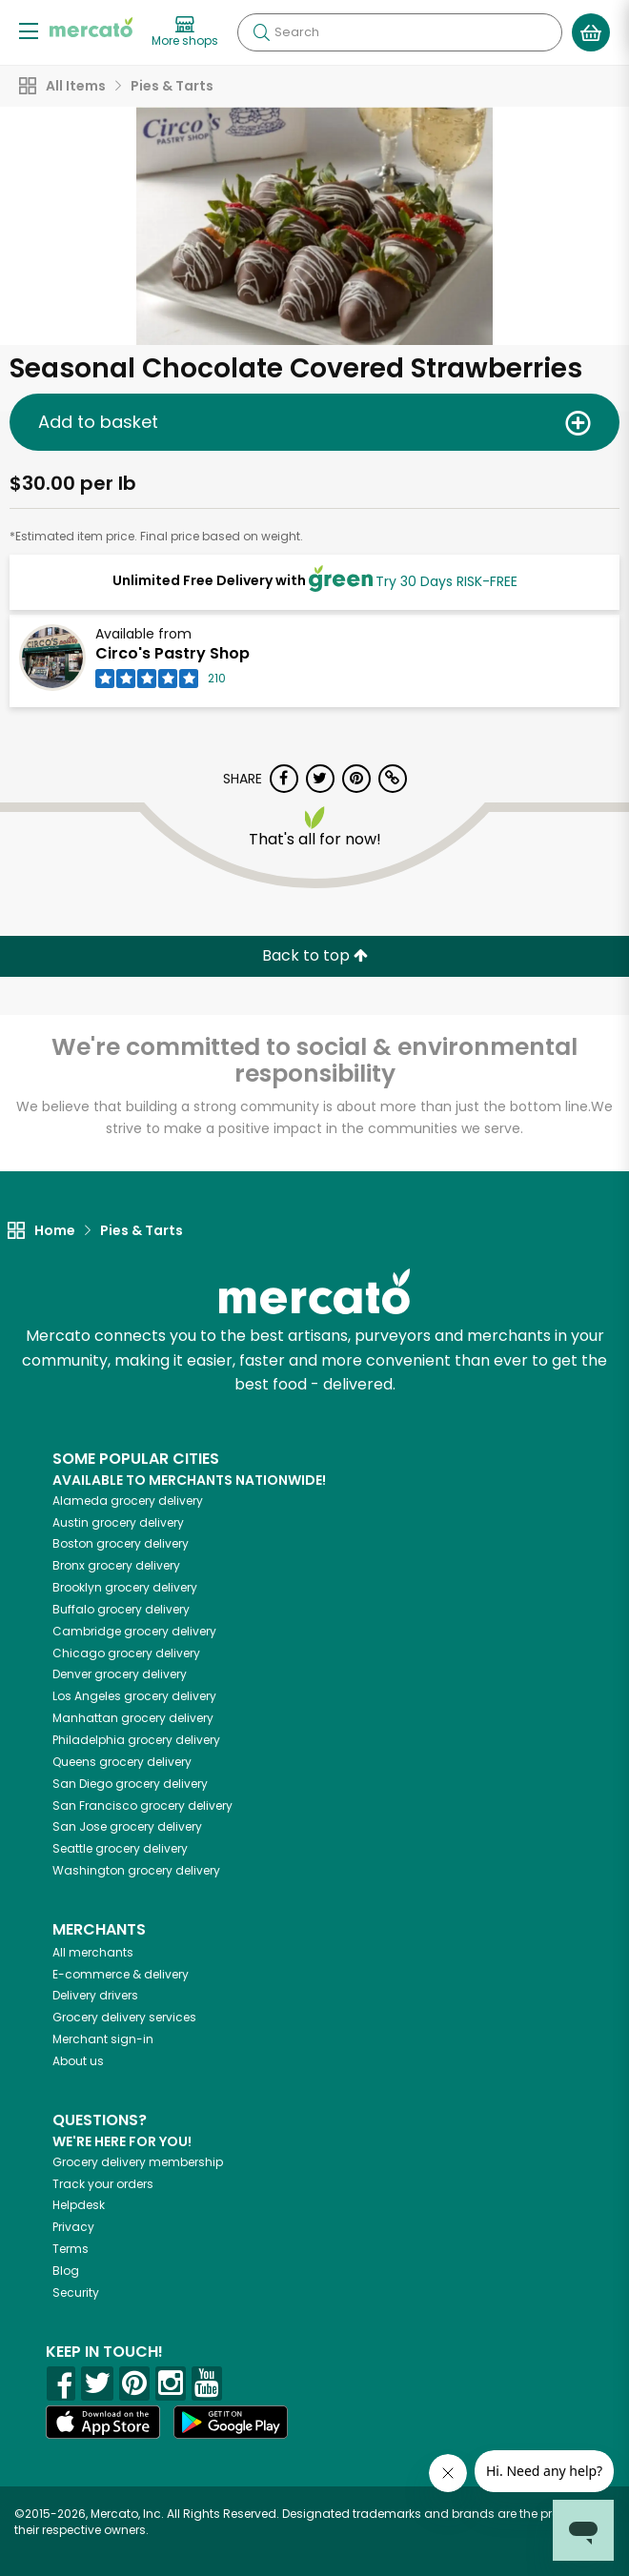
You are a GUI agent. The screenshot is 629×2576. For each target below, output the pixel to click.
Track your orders (102, 2184)
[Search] (399, 32)
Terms (70, 2249)
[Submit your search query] (261, 32)
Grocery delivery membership (137, 2162)
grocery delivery (127, 1500)
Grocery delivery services (124, 2017)
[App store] (103, 2422)
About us (78, 2061)
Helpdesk (78, 2205)
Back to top (315, 955)
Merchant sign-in (102, 2039)
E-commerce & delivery (120, 1974)
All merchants (92, 1952)
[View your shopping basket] (591, 32)
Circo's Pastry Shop (172, 653)
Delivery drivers (95, 1995)
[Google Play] (230, 2422)
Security (75, 2292)
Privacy (73, 2227)
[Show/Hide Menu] (28, 30)
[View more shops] (185, 32)
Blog (65, 2270)
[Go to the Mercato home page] (91, 27)
